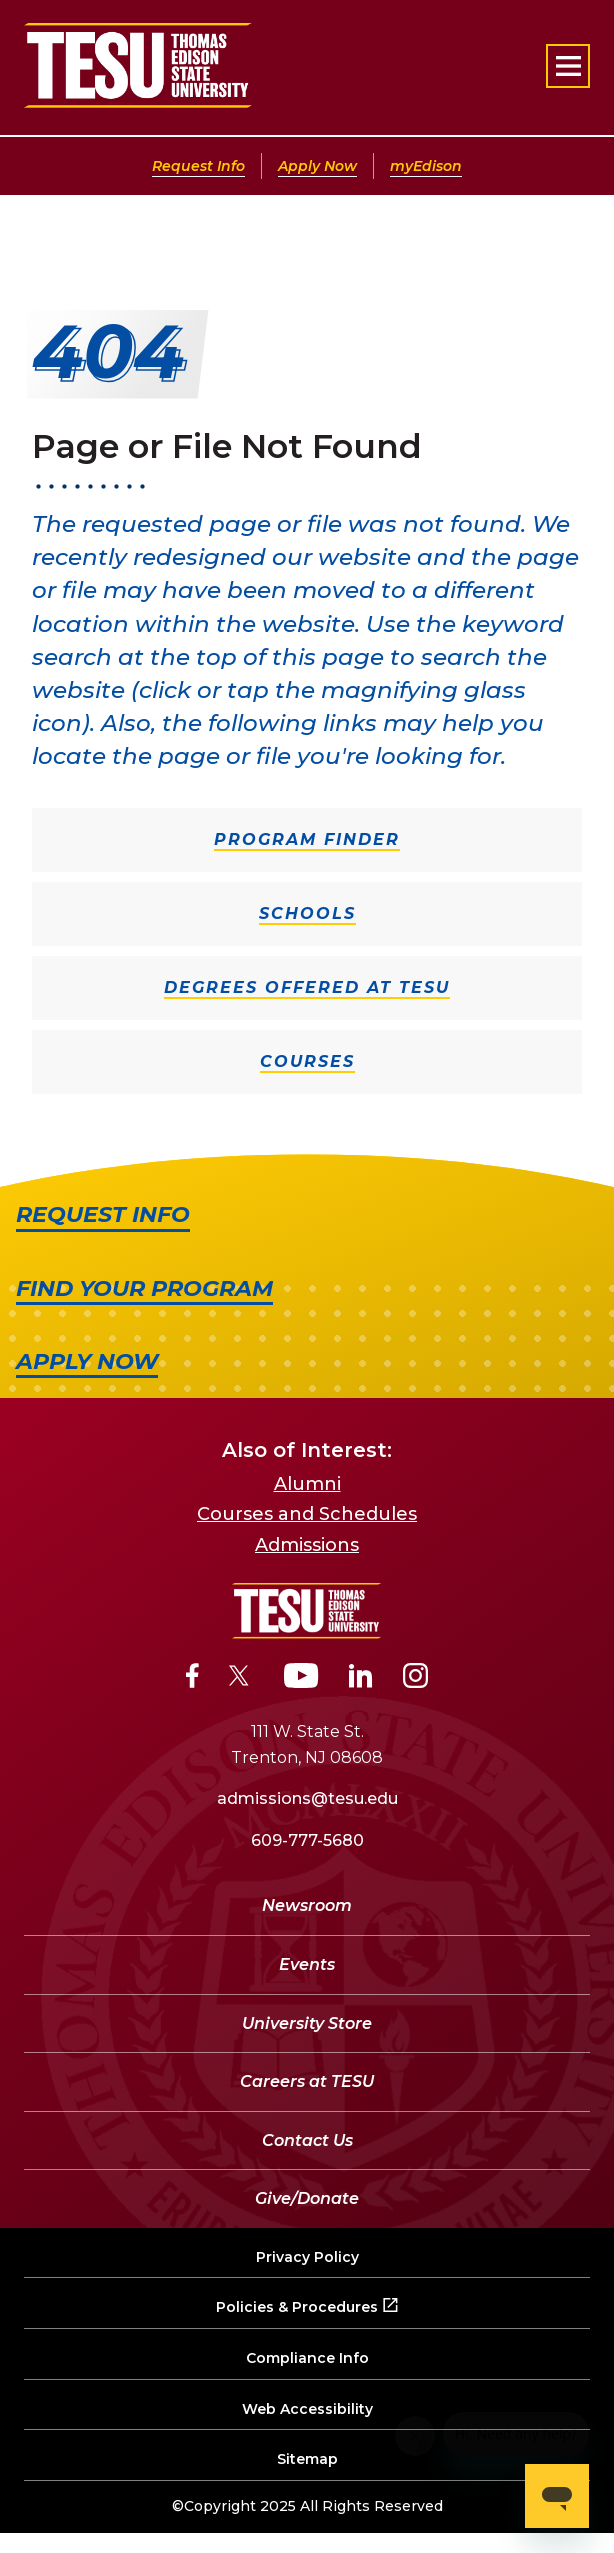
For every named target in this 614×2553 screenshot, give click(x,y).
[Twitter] (241, 1679)
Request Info (198, 166)
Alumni (307, 1484)
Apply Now (317, 166)
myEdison (426, 166)
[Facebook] (192, 1679)
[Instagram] (415, 1679)
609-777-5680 (307, 1840)
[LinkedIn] (361, 1679)
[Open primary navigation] (568, 66)
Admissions (307, 1545)
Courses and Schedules (307, 1514)
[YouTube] (301, 1679)
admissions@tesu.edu (307, 1798)
